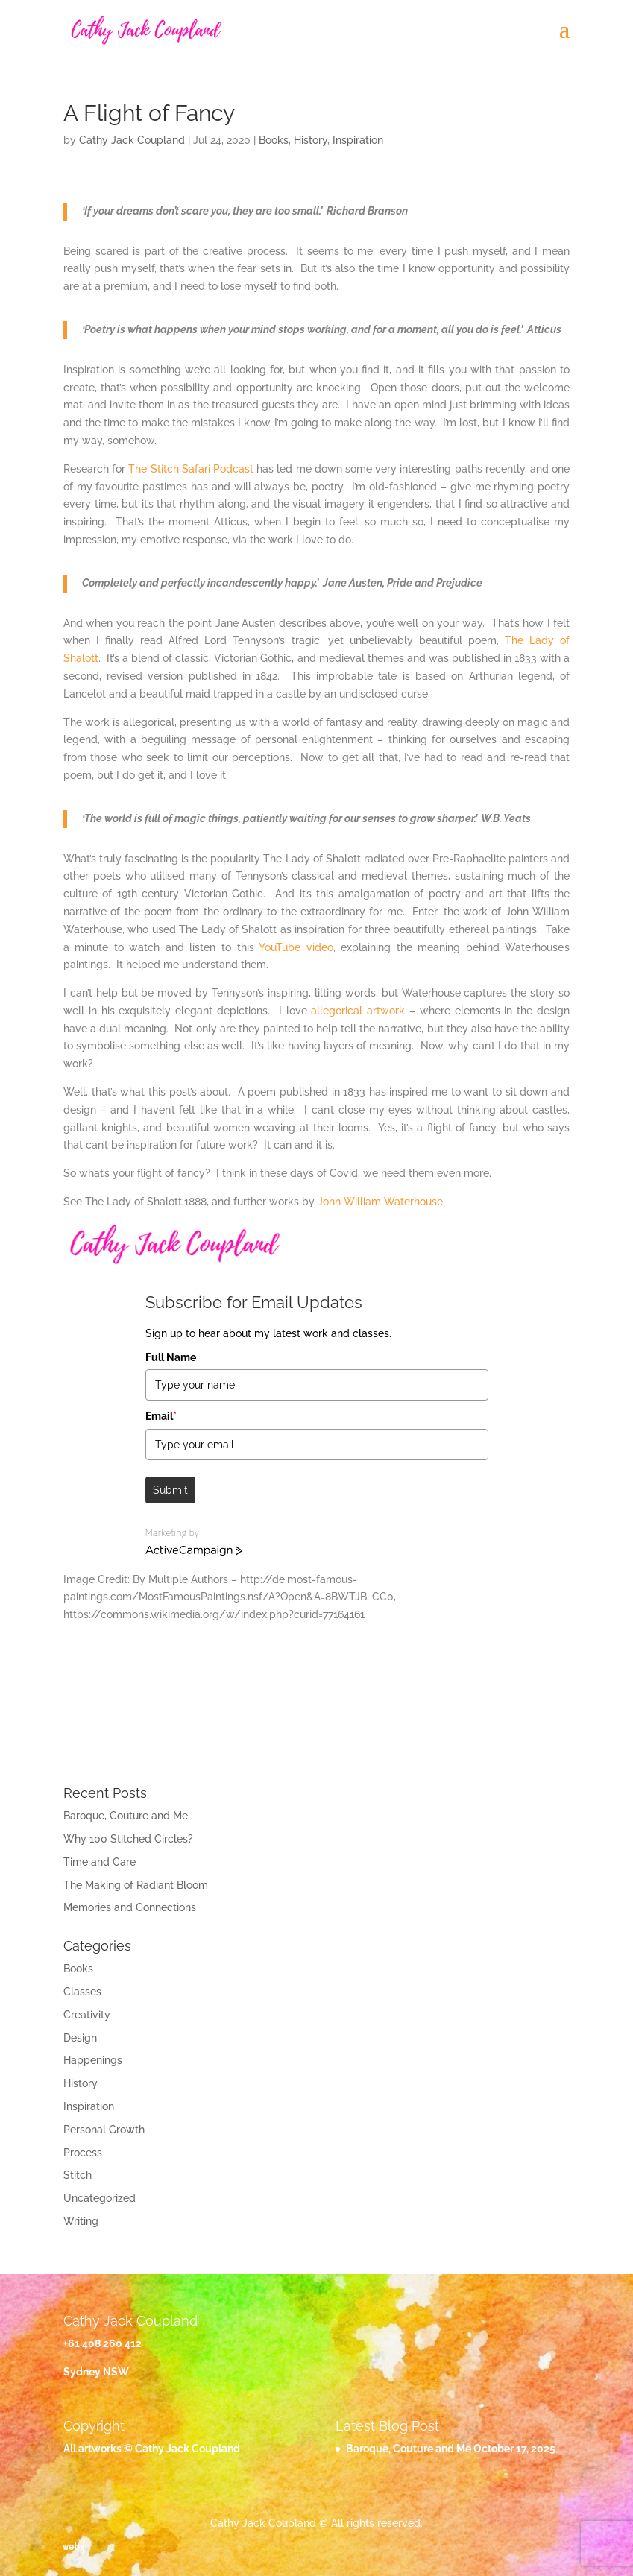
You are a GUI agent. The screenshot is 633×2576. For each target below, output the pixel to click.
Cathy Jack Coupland (132, 140)
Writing (80, 2221)
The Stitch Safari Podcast (190, 469)
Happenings (92, 2060)
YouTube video (293, 947)
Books (274, 140)
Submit (170, 1490)
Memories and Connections (129, 1907)
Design (80, 2038)
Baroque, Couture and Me (125, 1816)
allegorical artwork (358, 1011)
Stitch (77, 2175)
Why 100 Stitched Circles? (128, 1839)
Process (82, 2153)
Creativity (86, 2015)
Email (161, 1416)
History (310, 140)
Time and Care (99, 1862)
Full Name (170, 1357)
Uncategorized (99, 2198)
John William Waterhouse (380, 1202)
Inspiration (358, 140)
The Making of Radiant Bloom (135, 1885)
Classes (82, 1992)
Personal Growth (104, 2129)
